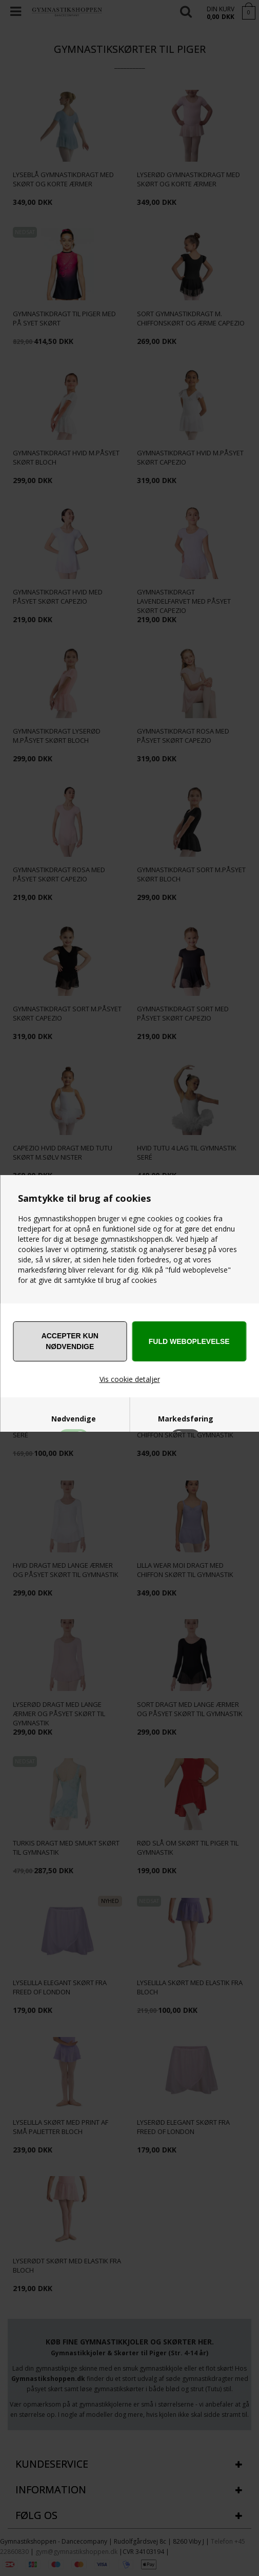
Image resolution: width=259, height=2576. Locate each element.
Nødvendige (73, 1418)
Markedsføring (185, 1418)
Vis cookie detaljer (129, 1379)
